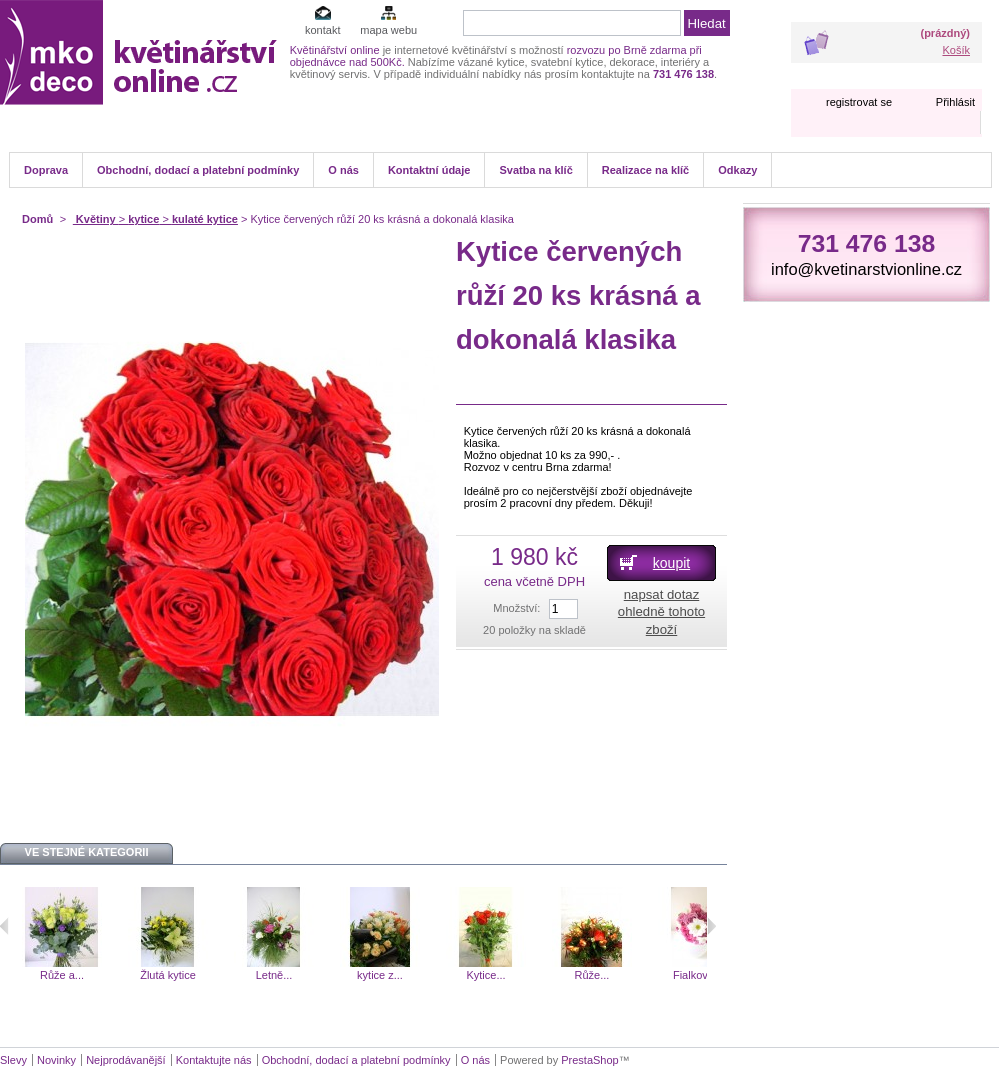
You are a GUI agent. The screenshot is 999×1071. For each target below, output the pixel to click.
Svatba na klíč (535, 170)
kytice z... (380, 975)
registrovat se (859, 102)
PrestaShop (589, 1060)
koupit (671, 563)
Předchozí (4, 926)
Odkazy (737, 170)
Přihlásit (955, 102)
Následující (711, 926)
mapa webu (388, 30)
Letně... (274, 975)
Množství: (516, 608)
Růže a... (62, 975)
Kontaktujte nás (214, 1060)
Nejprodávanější (126, 1060)
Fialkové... (698, 975)
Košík (956, 50)
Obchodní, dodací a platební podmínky (198, 170)
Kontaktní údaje (429, 170)
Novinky (56, 1060)
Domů (37, 219)
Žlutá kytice (168, 975)
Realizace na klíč (645, 170)
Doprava (46, 170)
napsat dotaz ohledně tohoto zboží (661, 611)
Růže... (592, 975)
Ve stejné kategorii (87, 852)
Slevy (13, 1060)
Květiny (96, 219)
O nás (343, 170)
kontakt (322, 30)
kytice (143, 219)
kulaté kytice (205, 219)
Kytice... (485, 975)
